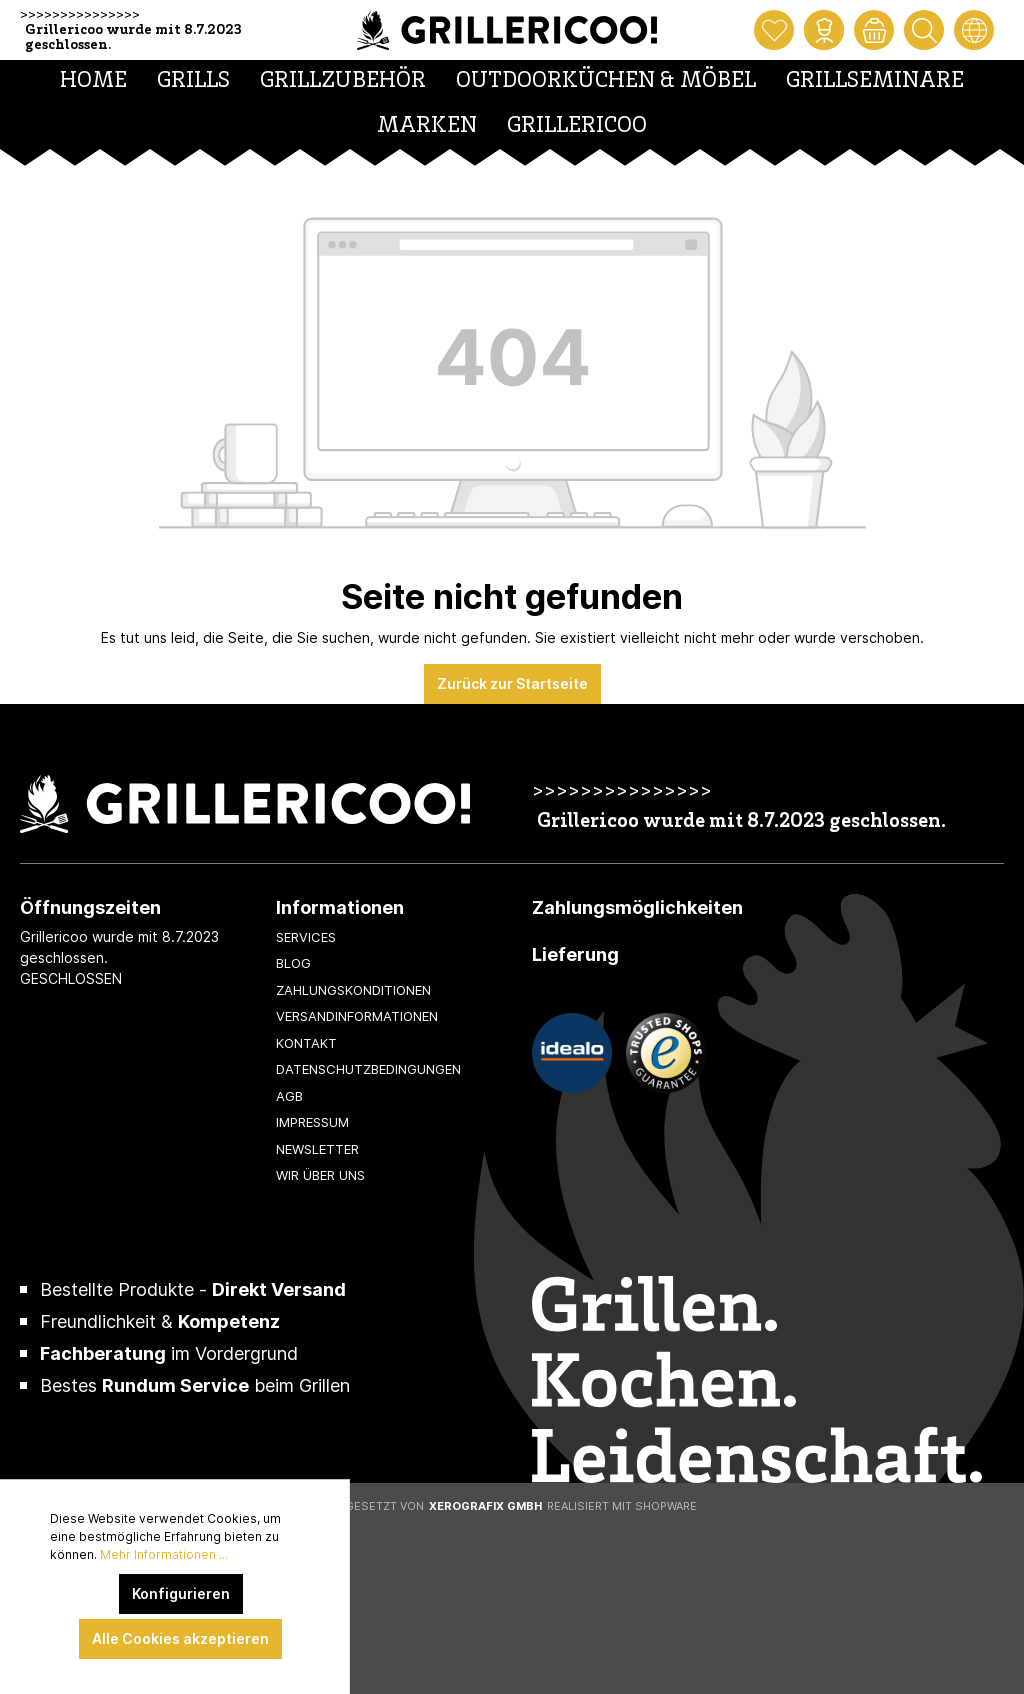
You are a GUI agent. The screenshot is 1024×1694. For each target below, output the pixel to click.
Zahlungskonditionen (353, 990)
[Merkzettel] (774, 30)
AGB (289, 1096)
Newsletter (317, 1149)
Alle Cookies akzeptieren (180, 1638)
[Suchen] (924, 30)
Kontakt (306, 1043)
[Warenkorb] (874, 30)
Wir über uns (320, 1175)
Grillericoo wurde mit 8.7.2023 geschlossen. (133, 38)
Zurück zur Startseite (512, 683)
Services (306, 937)
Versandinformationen (357, 1016)
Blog (293, 963)
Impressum (312, 1122)
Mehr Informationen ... (164, 1554)
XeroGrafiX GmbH (485, 1506)
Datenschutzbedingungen (368, 1069)
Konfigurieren (181, 1593)
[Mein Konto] (824, 30)
